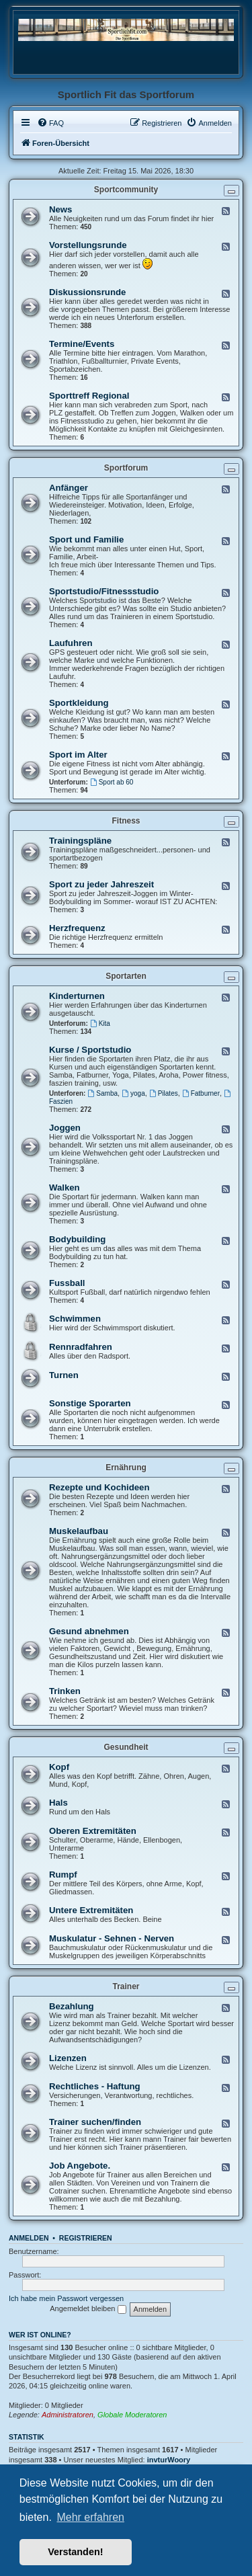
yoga (133, 1093)
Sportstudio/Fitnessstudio (104, 591)
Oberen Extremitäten (92, 1831)
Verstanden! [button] (75, 2551)
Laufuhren (70, 643)
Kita (100, 1023)
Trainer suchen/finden (95, 2122)
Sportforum (126, 468)
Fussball (67, 1283)
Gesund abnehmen (89, 1631)
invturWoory (169, 2460)
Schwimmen (75, 1319)
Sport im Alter (78, 755)
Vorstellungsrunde (88, 245)
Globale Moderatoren (132, 2415)
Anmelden (29, 2238)
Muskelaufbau (78, 1531)
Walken (64, 1187)
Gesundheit (125, 1747)
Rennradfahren (80, 1347)
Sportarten (126, 976)
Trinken (65, 1691)
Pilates (163, 1093)
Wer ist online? (40, 2335)
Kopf (59, 1767)
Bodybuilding (77, 1239)
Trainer (125, 1986)
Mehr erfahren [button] (90, 2517)
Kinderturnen (77, 996)
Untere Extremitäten (91, 1910)
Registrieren (85, 2238)
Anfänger (68, 488)
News (60, 209)
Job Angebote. (79, 2166)
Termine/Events (81, 344)
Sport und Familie (86, 539)
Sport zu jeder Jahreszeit (101, 884)
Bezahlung (71, 2006)
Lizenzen (68, 2058)
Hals (58, 1803)
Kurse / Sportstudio (90, 1050)
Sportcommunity (126, 189)
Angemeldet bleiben (88, 2309)
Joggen (65, 1128)
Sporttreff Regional (89, 396)
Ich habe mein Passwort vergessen (66, 2298)
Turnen (64, 1375)
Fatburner (201, 1093)
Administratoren (67, 2415)
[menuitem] (50, 123)
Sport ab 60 (112, 782)
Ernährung (126, 1467)
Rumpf (63, 1874)
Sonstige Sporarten (90, 1403)
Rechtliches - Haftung (94, 2086)
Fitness (126, 821)
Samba (103, 1093)
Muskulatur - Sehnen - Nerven (111, 1938)
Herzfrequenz (77, 928)
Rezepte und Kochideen (99, 1487)
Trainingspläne (80, 841)
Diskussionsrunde (87, 292)
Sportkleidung (79, 703)
